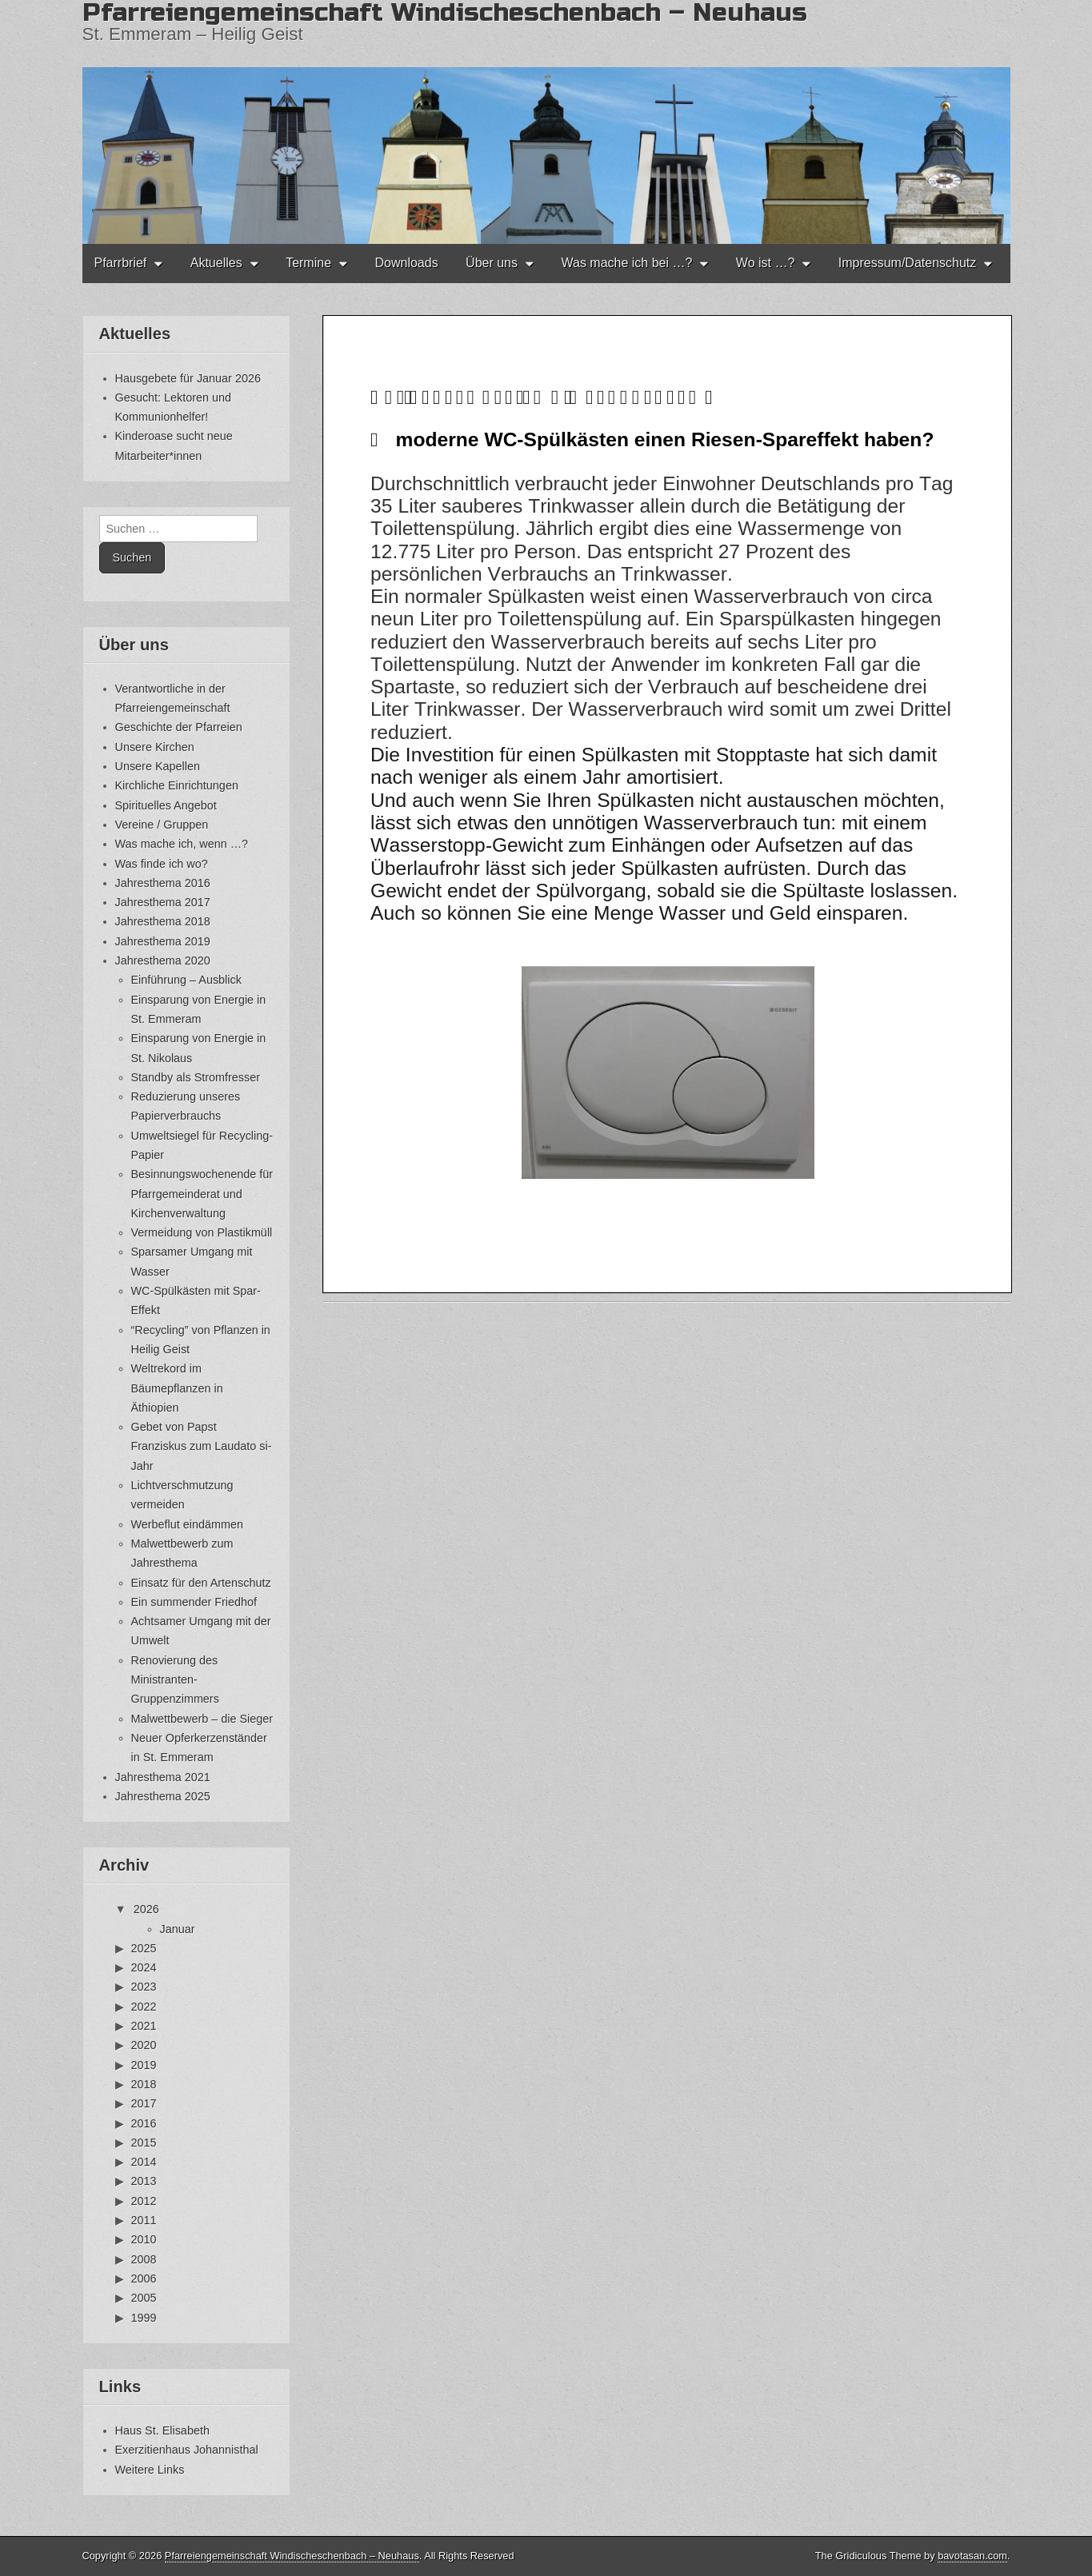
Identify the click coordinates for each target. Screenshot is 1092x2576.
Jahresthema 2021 (162, 1777)
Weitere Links (150, 2469)
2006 (144, 2278)
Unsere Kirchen (154, 747)
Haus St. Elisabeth (162, 2430)
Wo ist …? (765, 263)
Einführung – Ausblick (186, 979)
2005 (144, 2297)
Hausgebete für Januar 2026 (188, 378)
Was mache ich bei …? (626, 263)
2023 (144, 1986)
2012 (144, 2201)
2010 (144, 2239)
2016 (144, 2123)
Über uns (492, 263)
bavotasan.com (972, 2556)
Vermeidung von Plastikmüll (202, 1232)
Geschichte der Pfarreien (178, 727)
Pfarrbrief (120, 263)
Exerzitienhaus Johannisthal (186, 2449)
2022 (144, 2006)
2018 (144, 2084)
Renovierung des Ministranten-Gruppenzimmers (175, 1680)
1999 (144, 2317)
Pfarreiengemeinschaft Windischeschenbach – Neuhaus (292, 2556)
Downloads (406, 263)
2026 (146, 1909)
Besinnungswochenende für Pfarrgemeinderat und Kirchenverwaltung (202, 1194)
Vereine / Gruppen (162, 824)
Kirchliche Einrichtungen (176, 785)
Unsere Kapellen (157, 766)
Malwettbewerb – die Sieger (202, 1718)
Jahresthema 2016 (162, 883)
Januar (177, 1929)
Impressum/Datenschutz (907, 263)
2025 (144, 1948)
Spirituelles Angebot (166, 805)
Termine (308, 263)
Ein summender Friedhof (194, 1602)
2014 (144, 2161)
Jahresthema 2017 (162, 902)
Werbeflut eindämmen (187, 1524)
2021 (144, 2025)
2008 (144, 2259)
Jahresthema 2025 (162, 1796)
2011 (144, 2220)
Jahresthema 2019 (162, 941)
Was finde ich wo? (161, 863)
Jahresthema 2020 (162, 960)
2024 (144, 1967)
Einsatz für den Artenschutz (201, 1582)
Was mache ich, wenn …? (182, 843)
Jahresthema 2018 (162, 921)
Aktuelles (216, 263)
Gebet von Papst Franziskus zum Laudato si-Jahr (201, 1446)
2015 (144, 2142)
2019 (144, 2065)
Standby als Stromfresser (196, 1077)
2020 (144, 2045)
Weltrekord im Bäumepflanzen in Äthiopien (177, 1388)
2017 (144, 2103)
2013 (144, 2181)
